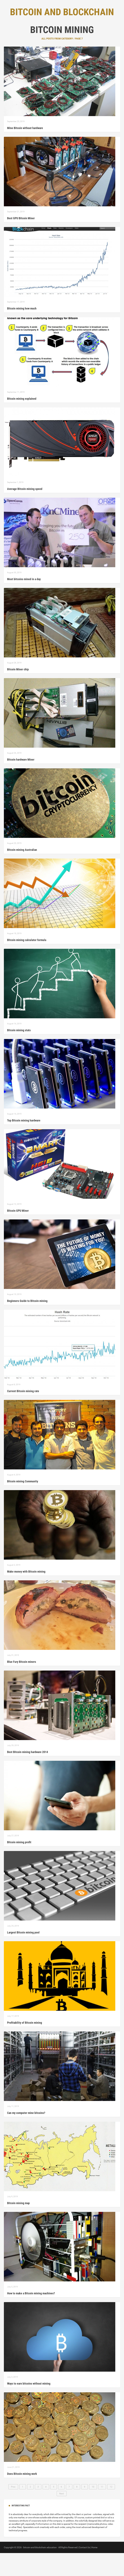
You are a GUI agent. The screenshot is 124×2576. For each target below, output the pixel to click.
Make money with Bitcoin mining (26, 1594)
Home (32, 32)
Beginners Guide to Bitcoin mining (27, 1324)
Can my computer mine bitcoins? (26, 2136)
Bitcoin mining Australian (22, 872)
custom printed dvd (94, 2540)
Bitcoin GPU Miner (18, 1233)
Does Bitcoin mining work (22, 2496)
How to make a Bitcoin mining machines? (31, 2316)
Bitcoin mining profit (19, 1865)
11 (102, 2509)
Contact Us (83, 32)
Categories (47, 32)
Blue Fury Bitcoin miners (21, 1684)
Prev (13, 2509)
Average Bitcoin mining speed (24, 512)
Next (61, 2516)
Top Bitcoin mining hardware (23, 1143)
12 (111, 2509)
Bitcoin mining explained (21, 421)
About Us (65, 32)
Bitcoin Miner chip (18, 692)
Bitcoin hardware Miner (20, 782)
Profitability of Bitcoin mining (24, 2045)
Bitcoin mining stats (19, 1053)
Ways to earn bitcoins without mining (28, 2406)
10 (93, 2509)
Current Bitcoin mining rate (23, 1414)
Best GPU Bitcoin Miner (21, 241)
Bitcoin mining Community (22, 1504)
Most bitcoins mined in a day (24, 602)
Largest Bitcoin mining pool (23, 1955)
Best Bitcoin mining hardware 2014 (27, 1775)
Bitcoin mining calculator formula (26, 963)
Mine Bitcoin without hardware (25, 151)
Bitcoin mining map (18, 2226)
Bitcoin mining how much (21, 331)
